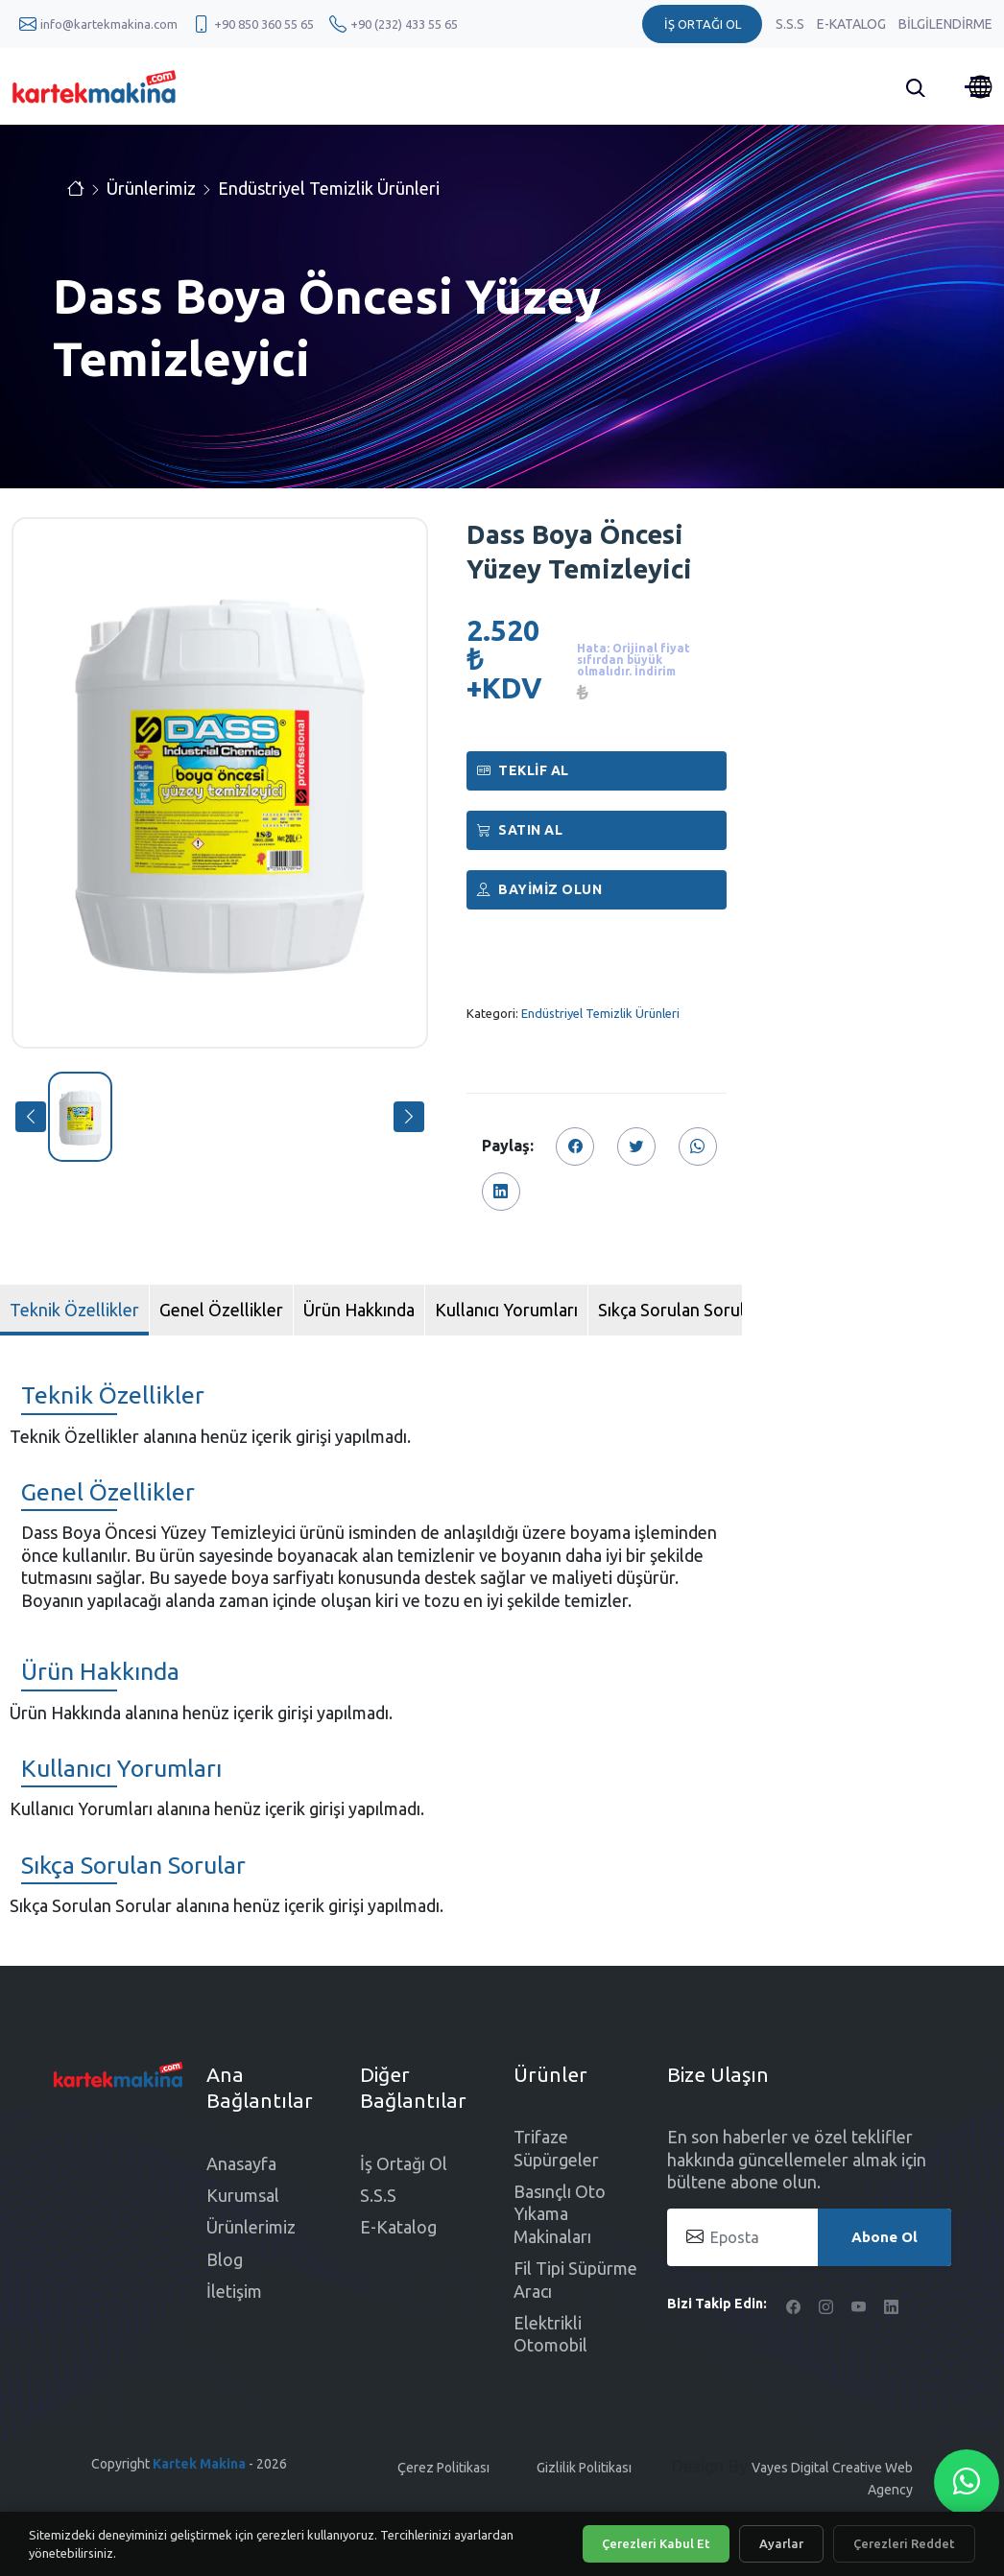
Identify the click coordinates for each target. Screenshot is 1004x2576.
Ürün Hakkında (359, 1309)
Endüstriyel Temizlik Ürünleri (329, 188)
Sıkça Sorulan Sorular (679, 1309)
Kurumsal (242, 2195)
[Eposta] (809, 2237)
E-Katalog (853, 24)
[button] (30, 1116)
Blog (224, 2259)
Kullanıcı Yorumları (506, 1309)
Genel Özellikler (221, 1309)
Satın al (520, 830)
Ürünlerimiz (151, 188)
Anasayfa (241, 2163)
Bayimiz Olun (540, 889)
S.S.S (791, 24)
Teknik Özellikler (74, 1309)
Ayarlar (781, 2543)
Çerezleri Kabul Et (656, 2543)
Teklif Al (523, 770)
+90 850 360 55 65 (264, 24)
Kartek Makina (199, 2463)
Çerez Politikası (443, 2467)
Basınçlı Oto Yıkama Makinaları (560, 2214)
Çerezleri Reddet (904, 2543)
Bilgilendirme (945, 24)
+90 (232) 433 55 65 (404, 24)
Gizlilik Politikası (584, 2467)
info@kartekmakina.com (109, 24)
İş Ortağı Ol (403, 2163)
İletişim (234, 2291)
